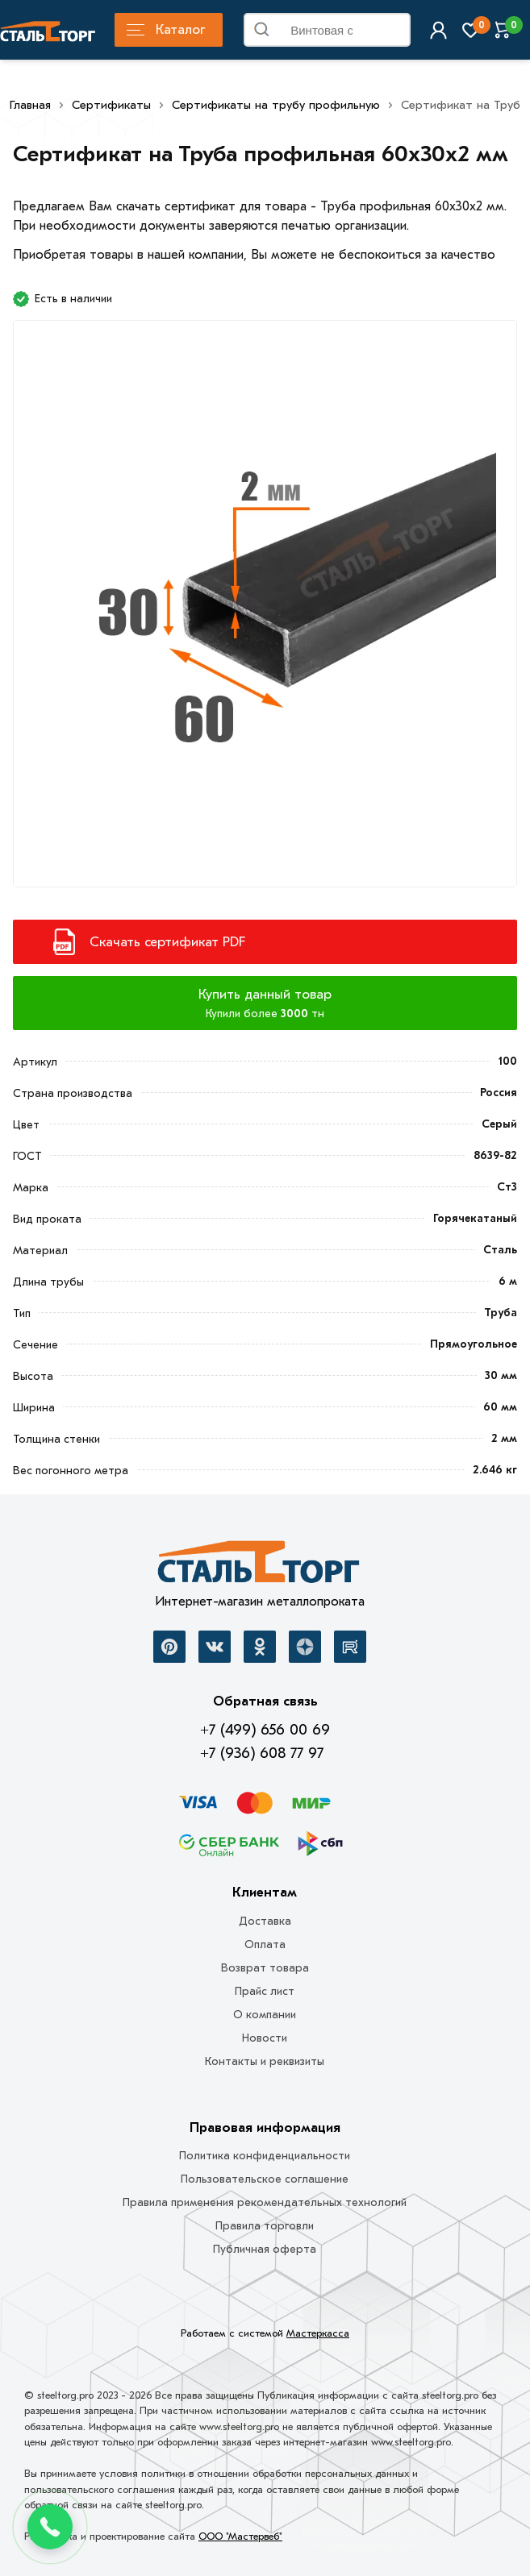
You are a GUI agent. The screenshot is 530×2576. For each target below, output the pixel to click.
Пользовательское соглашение (264, 2179)
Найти (394, 33)
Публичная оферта (264, 2249)
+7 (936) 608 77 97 (261, 1753)
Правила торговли (264, 2226)
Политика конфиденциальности (264, 2156)
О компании (264, 2014)
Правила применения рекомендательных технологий (265, 2202)
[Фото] (265, 611)
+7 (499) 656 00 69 (265, 1730)
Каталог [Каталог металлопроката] (166, 29)
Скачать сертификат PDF (167, 941)
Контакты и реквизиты (264, 2061)
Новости (264, 2038)
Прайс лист (264, 1991)
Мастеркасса (317, 2333)
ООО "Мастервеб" (240, 2536)
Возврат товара (265, 1968)
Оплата (265, 1944)
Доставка (265, 1921)
